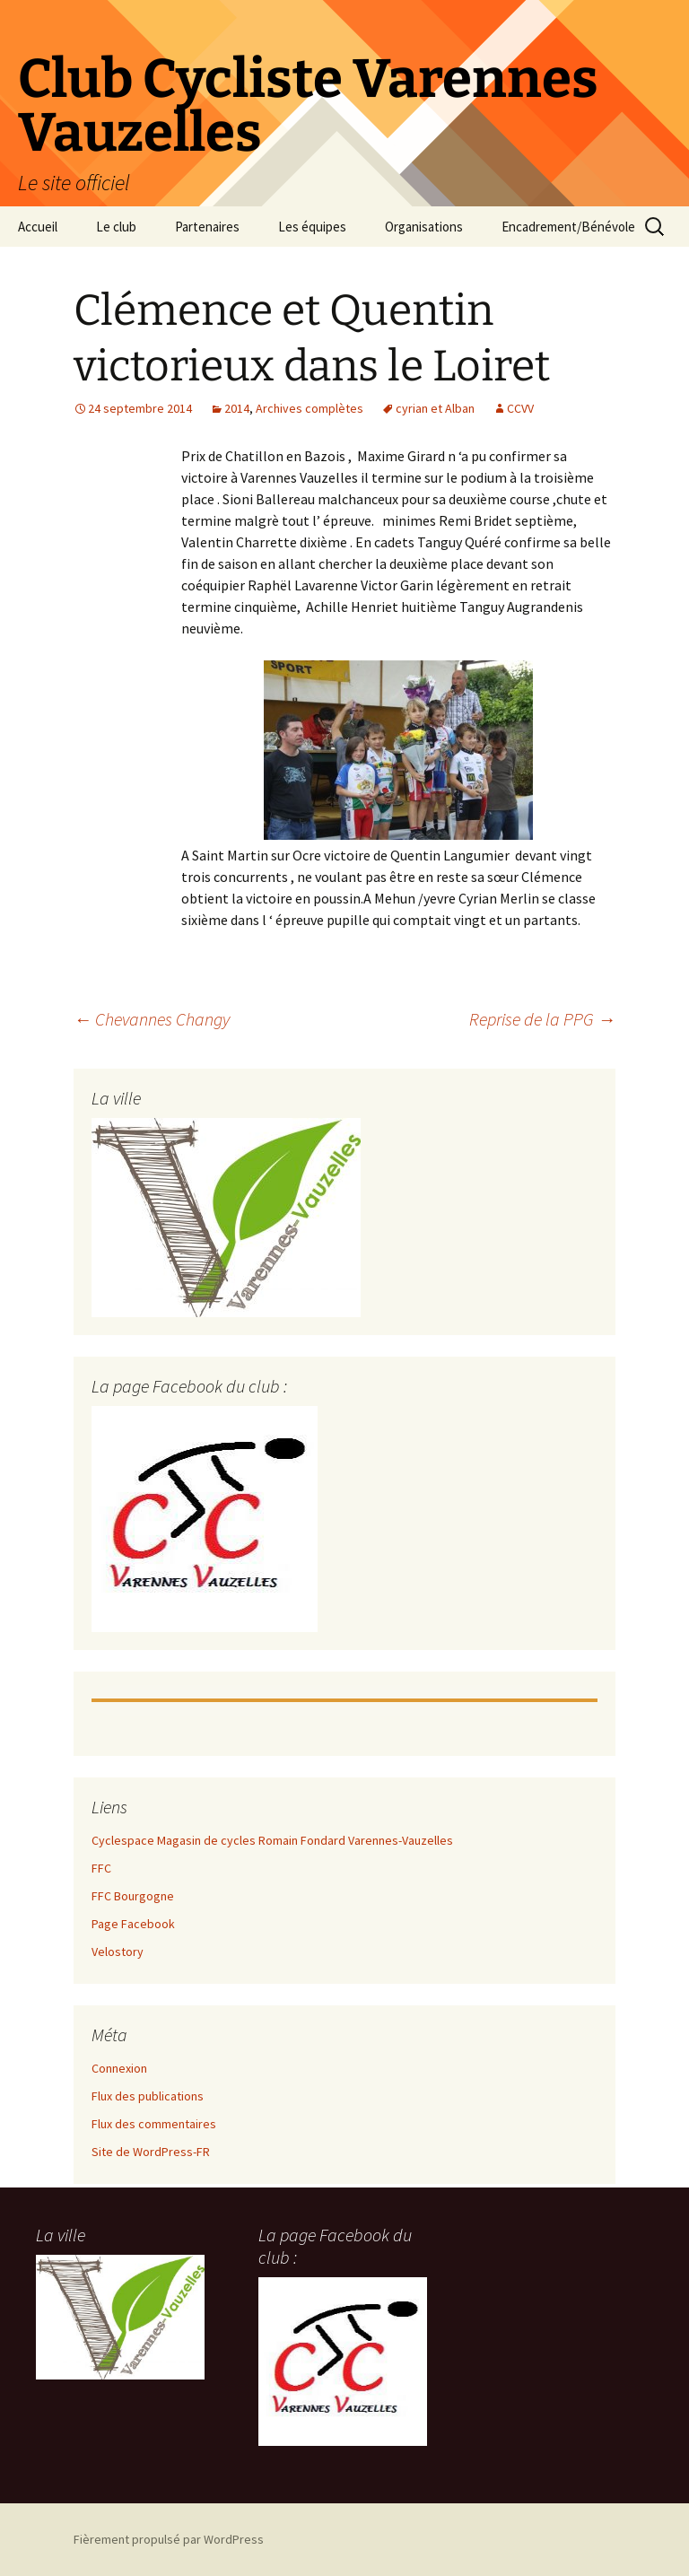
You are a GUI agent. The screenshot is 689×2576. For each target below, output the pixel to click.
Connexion (119, 2068)
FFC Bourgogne (133, 1896)
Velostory (118, 1951)
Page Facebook (133, 1924)
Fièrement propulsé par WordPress (169, 2539)
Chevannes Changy (152, 1019)
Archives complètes (309, 408)
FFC (101, 1868)
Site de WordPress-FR (151, 2152)
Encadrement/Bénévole (568, 226)
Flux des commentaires (154, 2124)
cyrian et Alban (435, 408)
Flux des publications (148, 2096)
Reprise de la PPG (542, 1019)
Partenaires (207, 226)
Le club (116, 226)
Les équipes (312, 226)
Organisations (424, 226)
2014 (236, 408)
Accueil (37, 226)
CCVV (520, 408)
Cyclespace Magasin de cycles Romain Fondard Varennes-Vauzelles (272, 1840)
